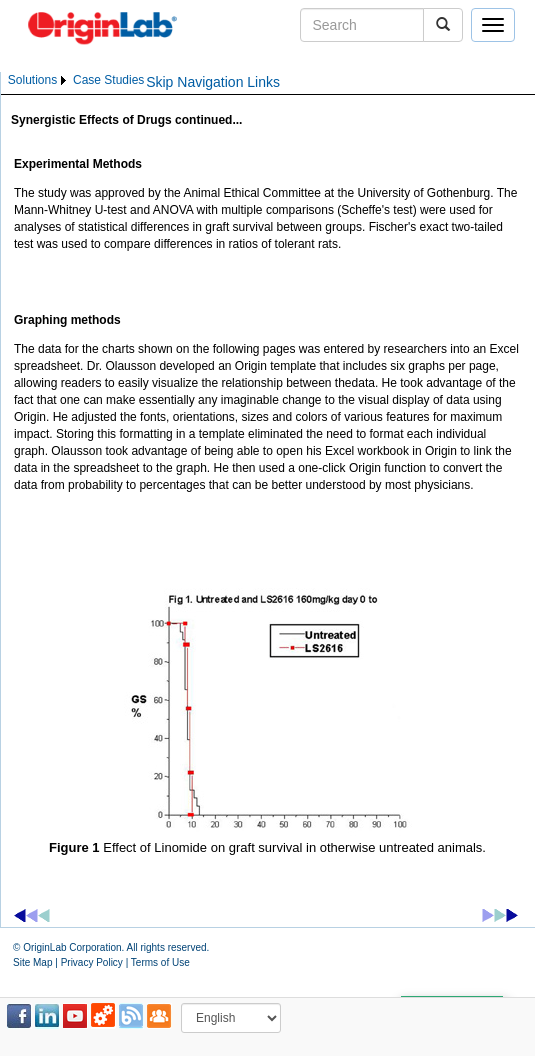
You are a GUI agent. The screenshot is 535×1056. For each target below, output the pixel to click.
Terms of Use (160, 962)
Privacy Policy (92, 962)
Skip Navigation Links (213, 82)
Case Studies (108, 80)
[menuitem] (38, 80)
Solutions (32, 80)
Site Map (32, 962)
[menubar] (76, 80)
